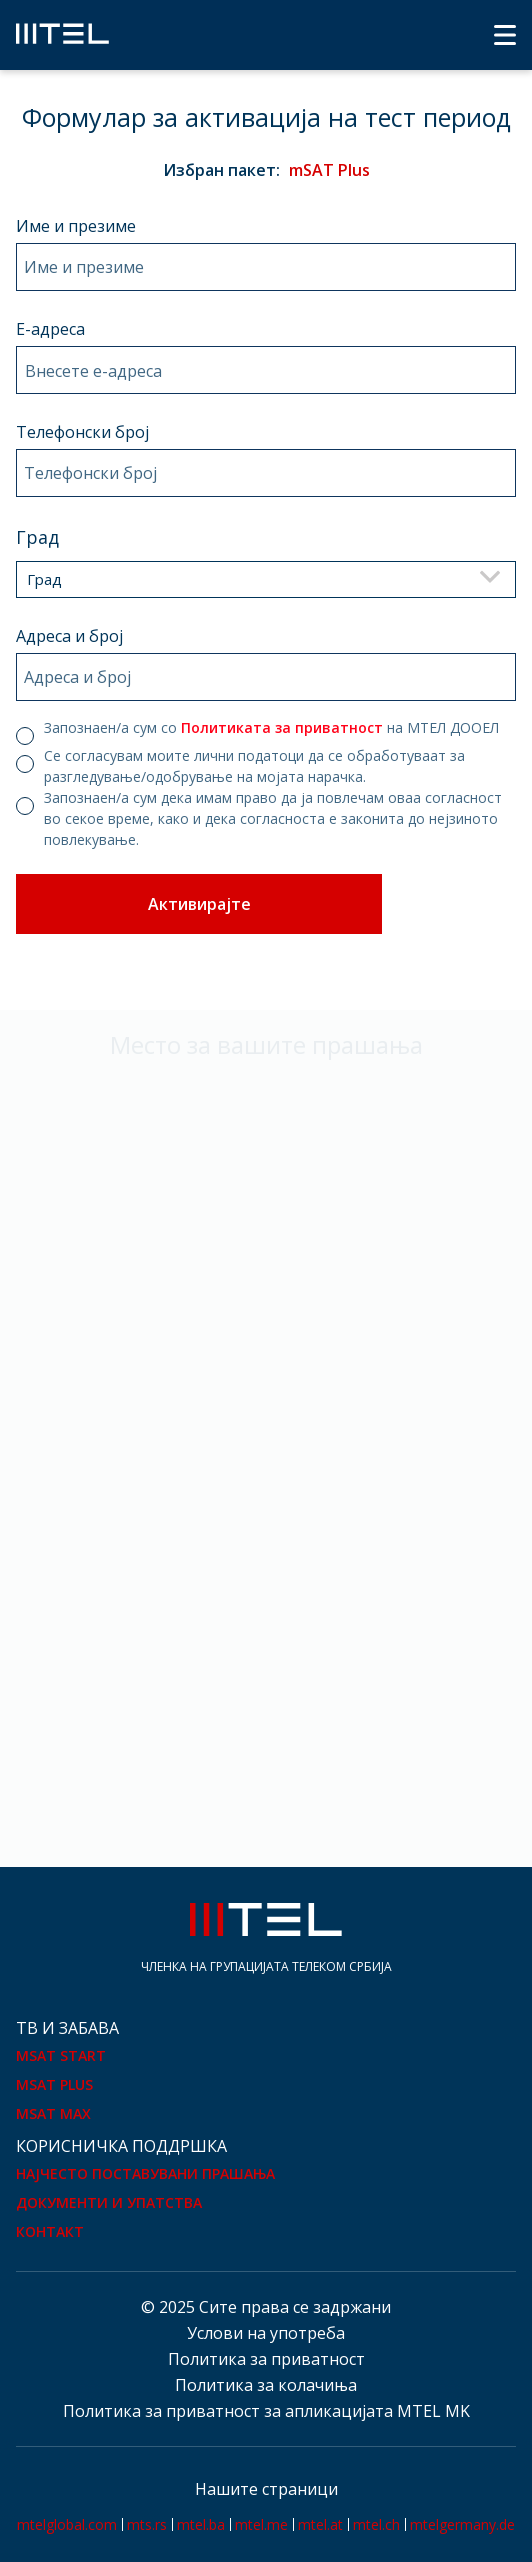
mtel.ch (376, 2524)
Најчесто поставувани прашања (145, 2173)
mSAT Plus (54, 2084)
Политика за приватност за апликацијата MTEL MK (266, 2411)
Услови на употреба (266, 2333)
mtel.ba (201, 2524)
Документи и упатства (109, 2202)
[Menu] (505, 35)
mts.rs (147, 2524)
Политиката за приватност (282, 727)
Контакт (50, 2231)
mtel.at (320, 2524)
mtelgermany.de (462, 2524)
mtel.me (261, 2524)
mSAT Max (53, 2113)
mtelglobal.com (67, 2524)
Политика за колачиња (266, 2385)
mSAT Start (61, 2055)
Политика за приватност (266, 2359)
